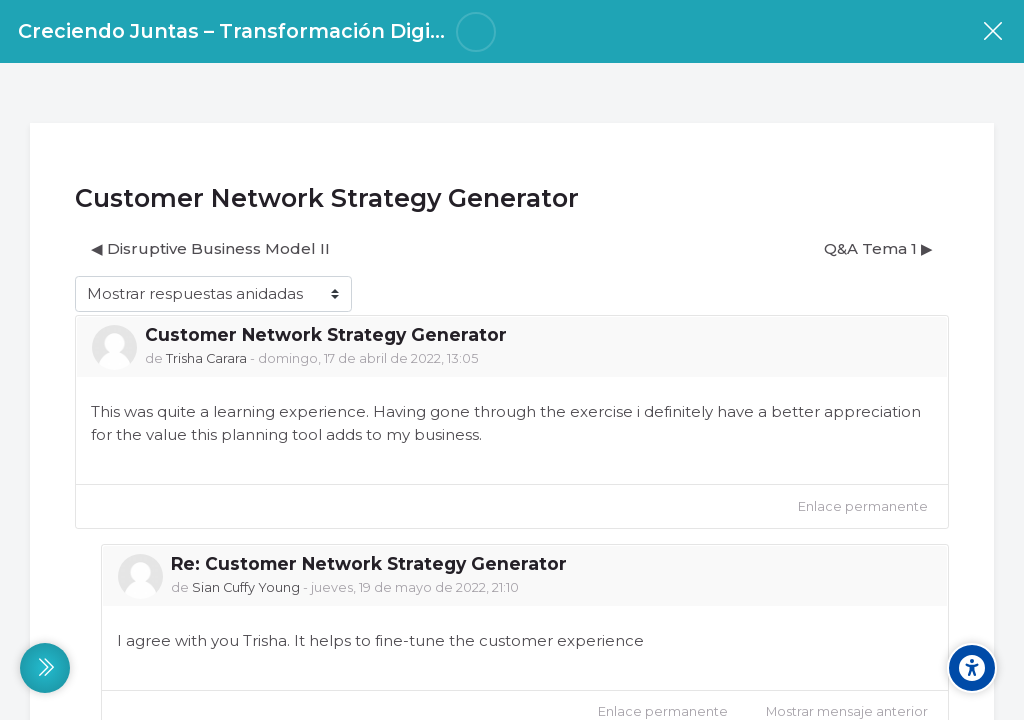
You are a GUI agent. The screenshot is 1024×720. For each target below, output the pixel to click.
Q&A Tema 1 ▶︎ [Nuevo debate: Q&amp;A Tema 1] (878, 248)
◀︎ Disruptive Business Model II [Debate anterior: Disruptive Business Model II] (210, 248)
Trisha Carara (206, 358)
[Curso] (992, 31)
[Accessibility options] (972, 668)
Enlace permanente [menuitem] (863, 506)
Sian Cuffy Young (246, 587)
